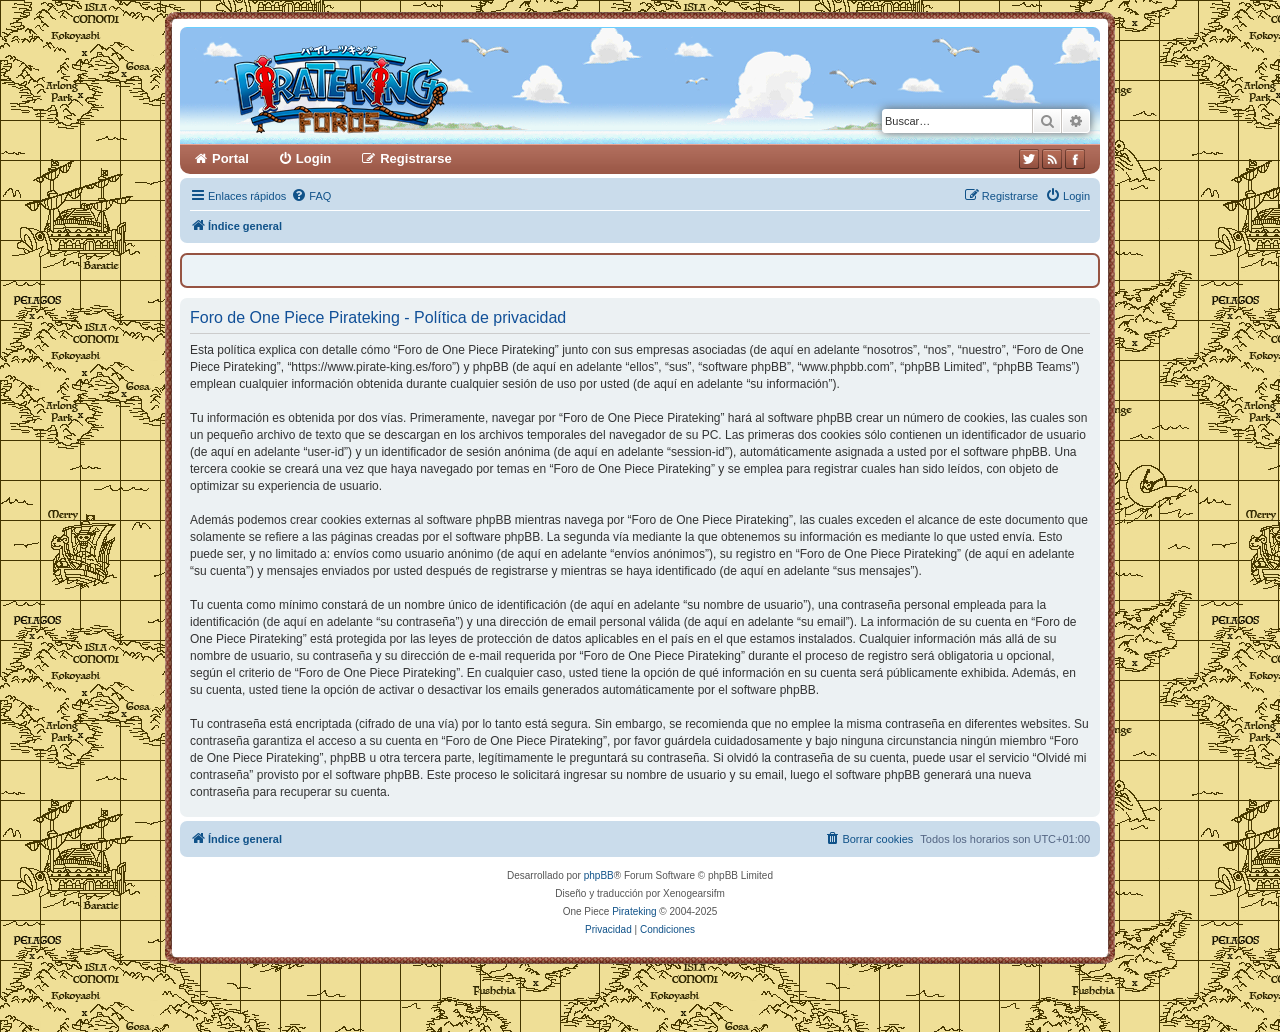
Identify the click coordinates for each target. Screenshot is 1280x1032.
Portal (230, 158)
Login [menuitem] (313, 158)
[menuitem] (311, 196)
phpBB (599, 875)
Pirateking (634, 911)
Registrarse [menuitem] (416, 158)
